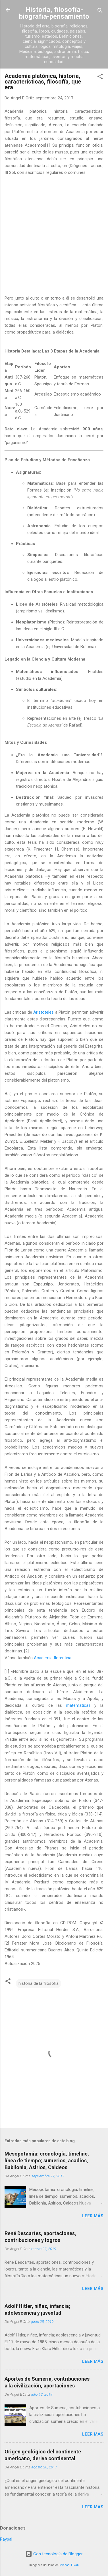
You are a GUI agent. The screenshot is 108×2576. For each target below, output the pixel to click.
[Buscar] (100, 11)
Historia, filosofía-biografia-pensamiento (54, 13)
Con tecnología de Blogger (54, 2553)
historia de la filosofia (38, 1983)
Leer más (92, 2215)
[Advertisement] (54, 239)
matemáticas (78, 1705)
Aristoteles (43, 1012)
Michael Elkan (69, 2565)
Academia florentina (52, 1657)
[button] (100, 77)
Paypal (6, 2539)
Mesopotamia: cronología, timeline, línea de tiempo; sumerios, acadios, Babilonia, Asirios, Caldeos (47, 2160)
